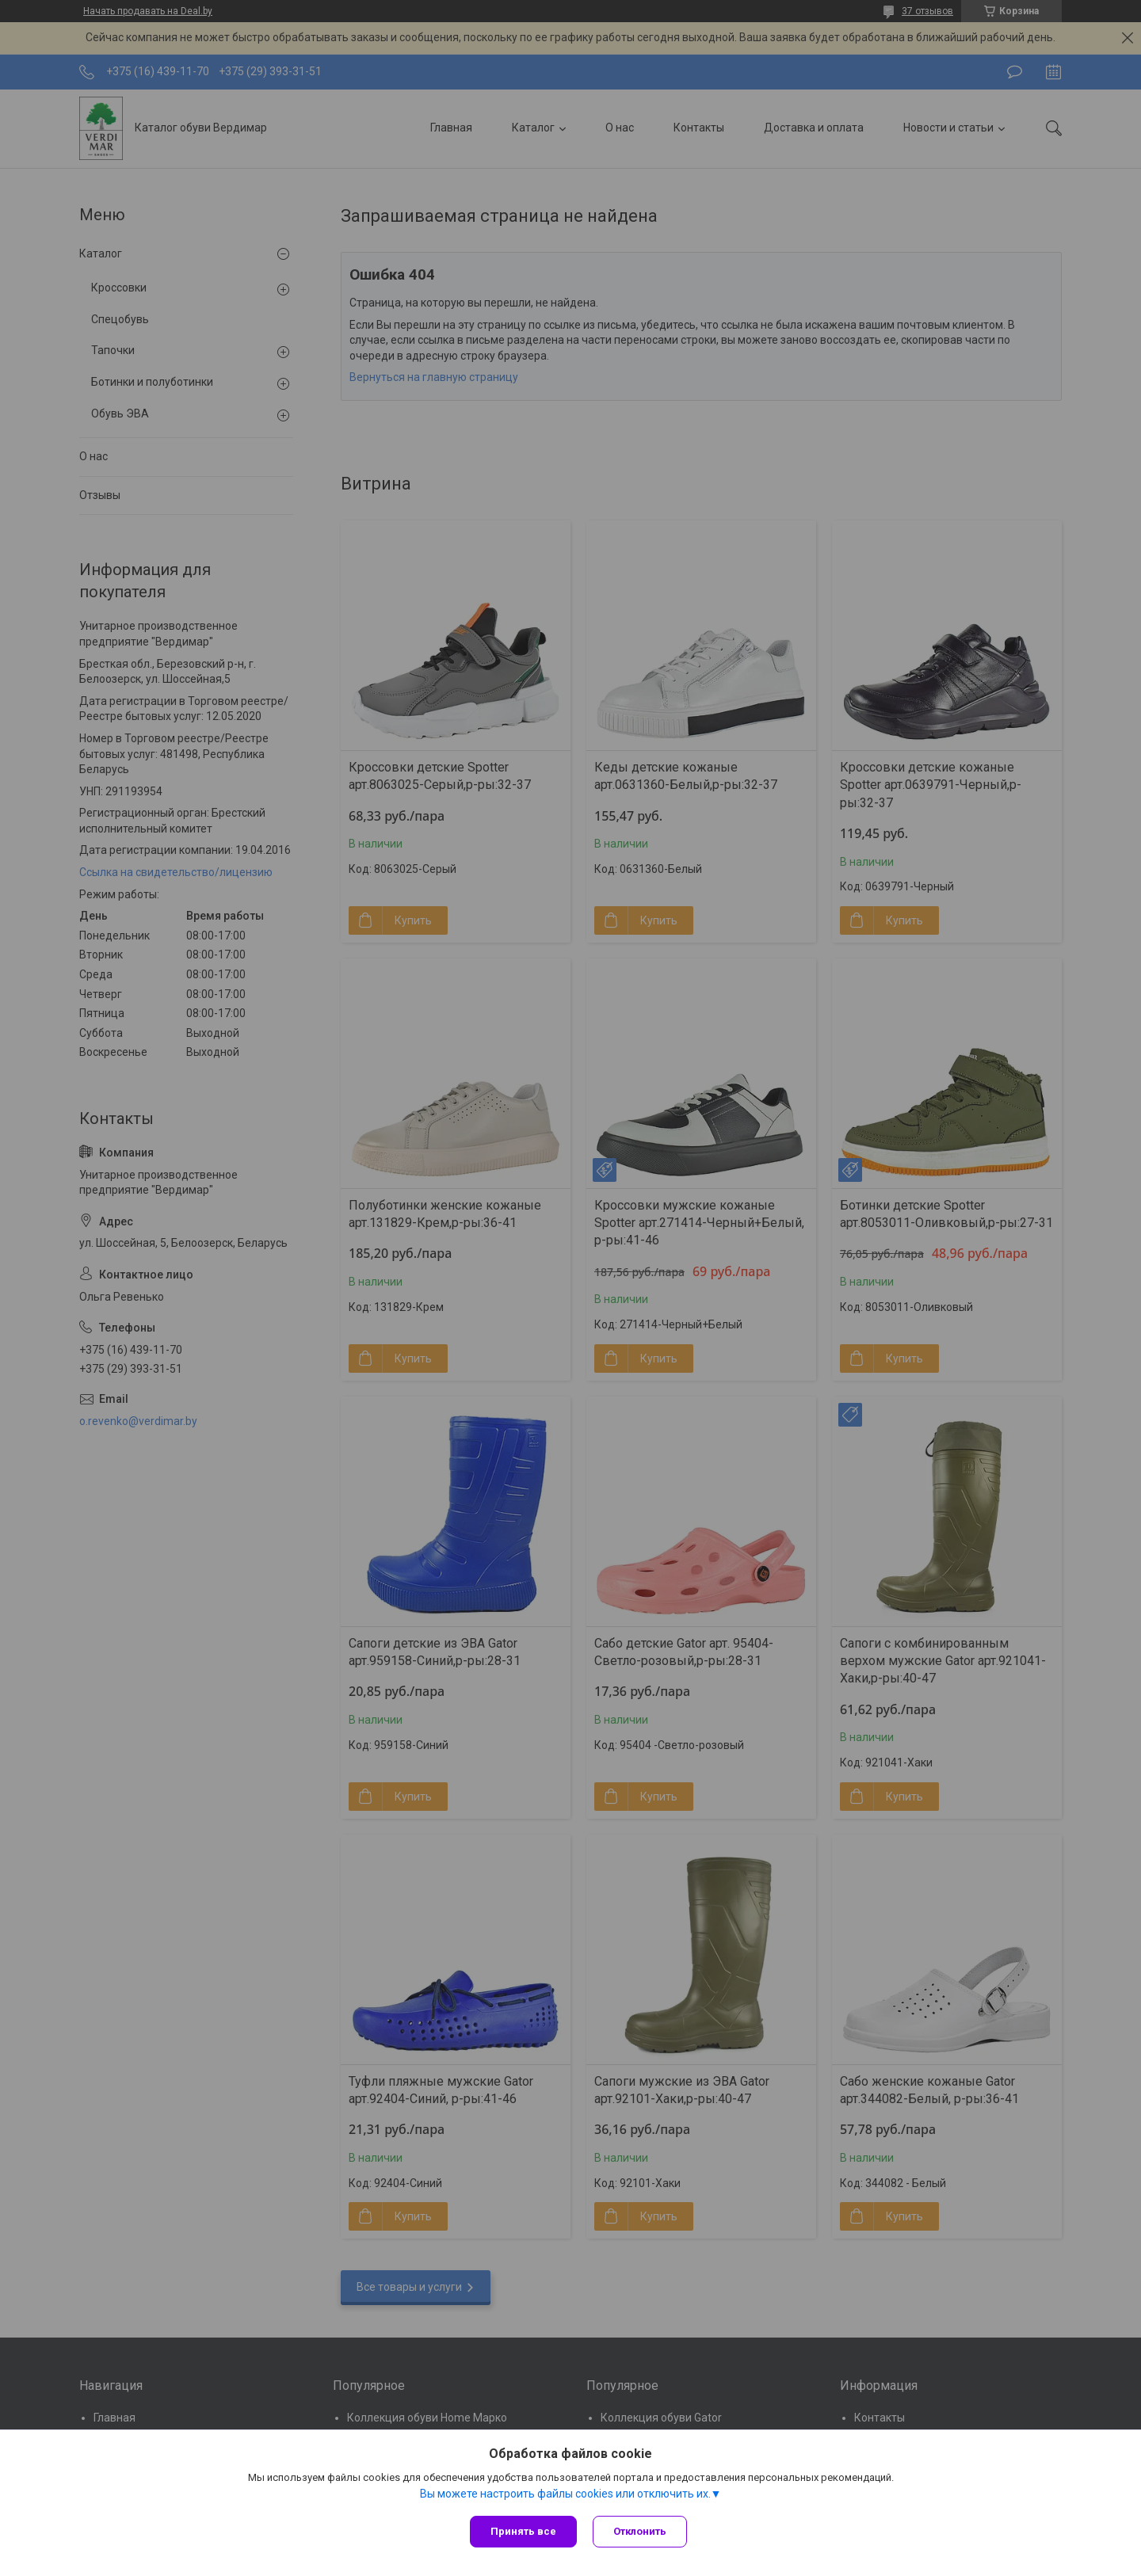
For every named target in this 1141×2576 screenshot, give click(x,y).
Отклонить (639, 2531)
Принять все (523, 2531)
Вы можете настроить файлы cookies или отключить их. (565, 2493)
